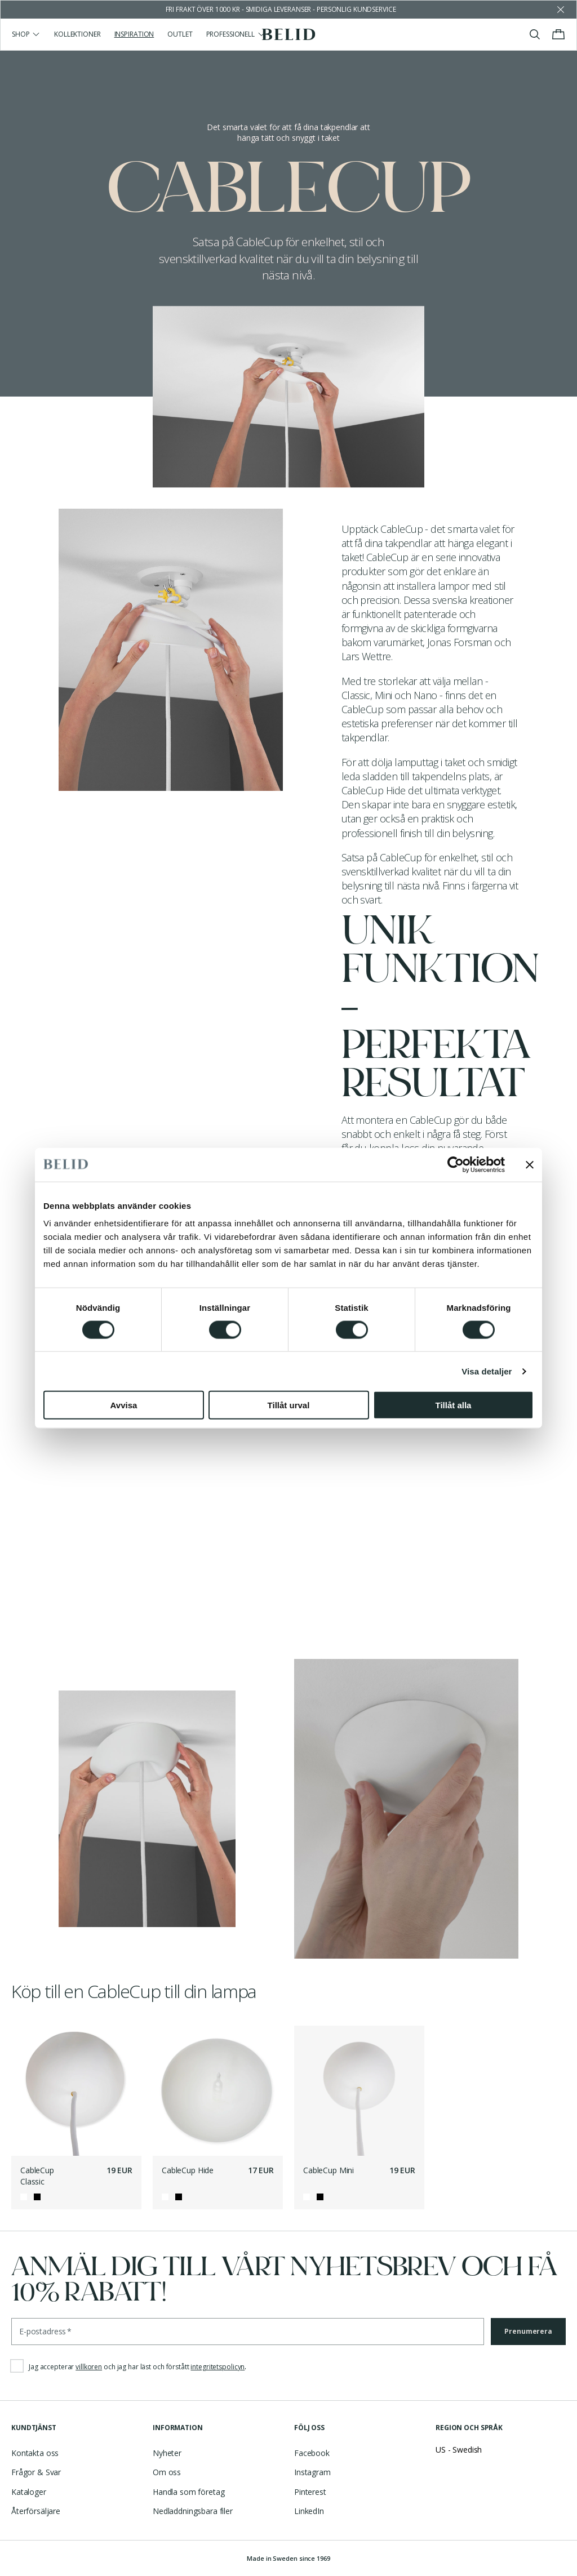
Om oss (167, 2472)
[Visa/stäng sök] (534, 34)
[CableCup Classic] (76, 2091)
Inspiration (134, 34)
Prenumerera (528, 2331)
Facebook (312, 2453)
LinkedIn (309, 2511)
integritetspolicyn (217, 2367)
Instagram (312, 2472)
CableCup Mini (328, 2170)
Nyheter (167, 2453)
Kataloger (28, 2491)
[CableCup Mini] (359, 2091)
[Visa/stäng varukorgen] (558, 34)
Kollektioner (77, 34)
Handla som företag (188, 2491)
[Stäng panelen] (530, 1164)
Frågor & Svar (36, 2472)
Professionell (236, 34)
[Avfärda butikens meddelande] (560, 9)
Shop (26, 34)
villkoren (89, 2367)
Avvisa (123, 1405)
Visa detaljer (486, 1371)
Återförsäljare (35, 2511)
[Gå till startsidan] (289, 34)
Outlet (179, 34)
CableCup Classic (37, 2176)
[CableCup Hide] (218, 2091)
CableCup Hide (188, 2170)
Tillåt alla (454, 1405)
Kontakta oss (35, 2453)
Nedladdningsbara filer (193, 2511)
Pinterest (310, 2491)
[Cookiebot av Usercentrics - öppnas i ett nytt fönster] (455, 1164)
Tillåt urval (289, 1405)
